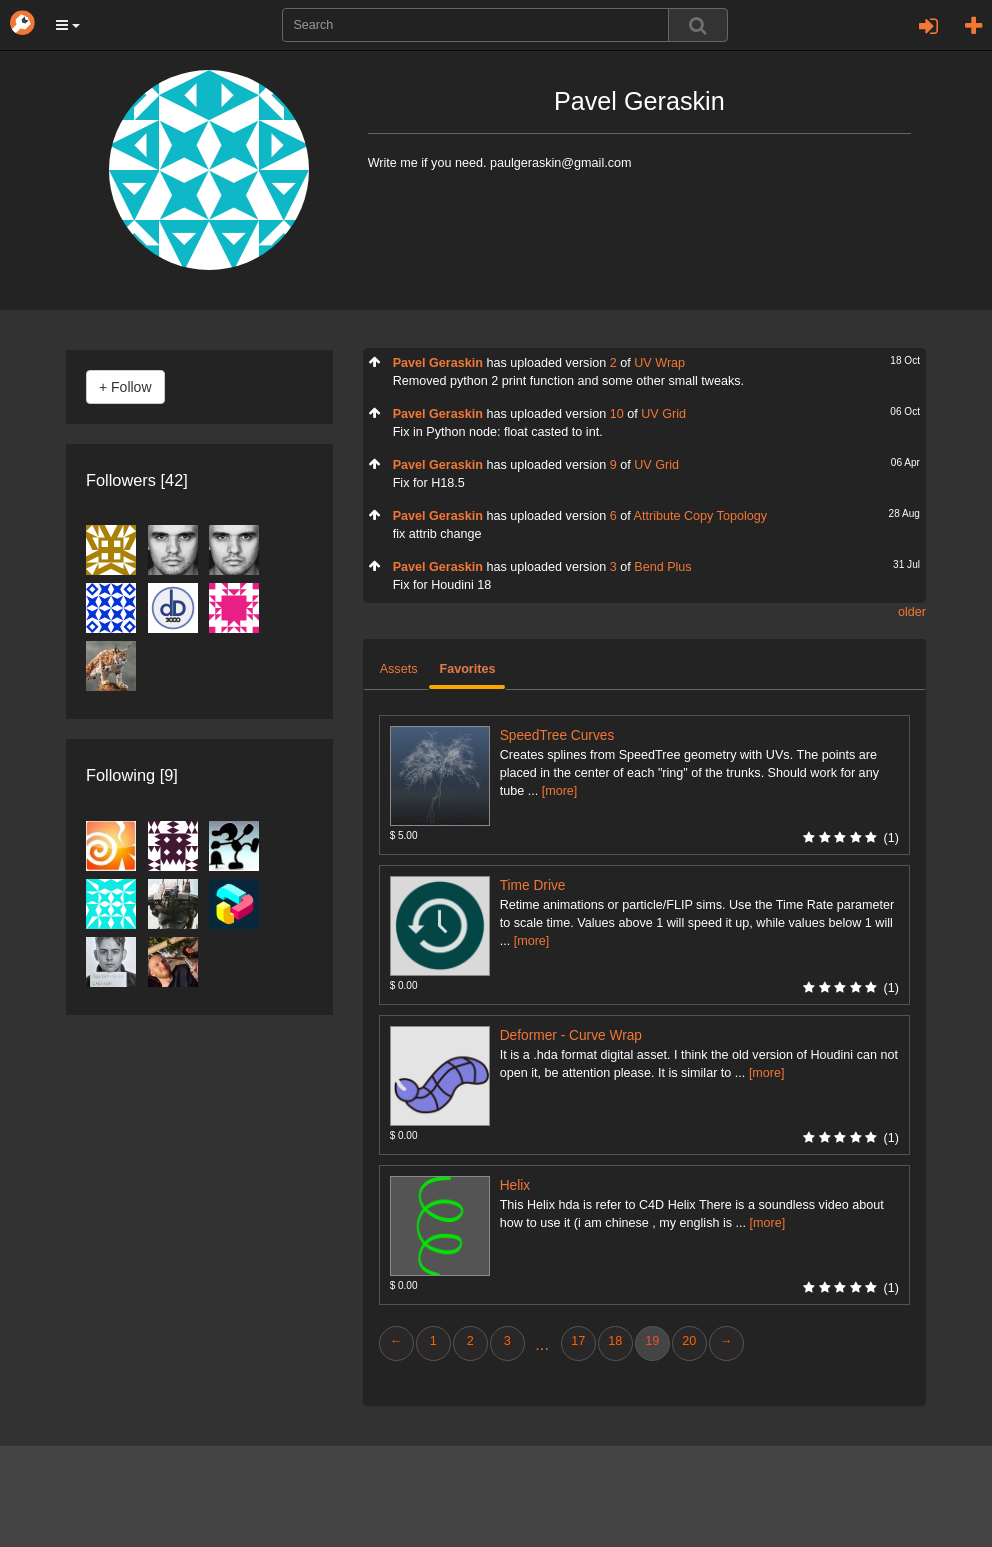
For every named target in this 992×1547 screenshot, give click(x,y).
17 (578, 1341)
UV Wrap (659, 363)
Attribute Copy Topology (700, 516)
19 (652, 1341)
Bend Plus (662, 567)
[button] (68, 25)
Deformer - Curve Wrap (571, 1035)
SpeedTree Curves (557, 735)
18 (615, 1341)
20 (689, 1341)
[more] (560, 791)
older (912, 612)
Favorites (467, 669)
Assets (399, 669)
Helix (515, 1185)
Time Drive (533, 885)
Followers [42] (137, 480)
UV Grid (663, 414)
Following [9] (132, 775)
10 (617, 414)
